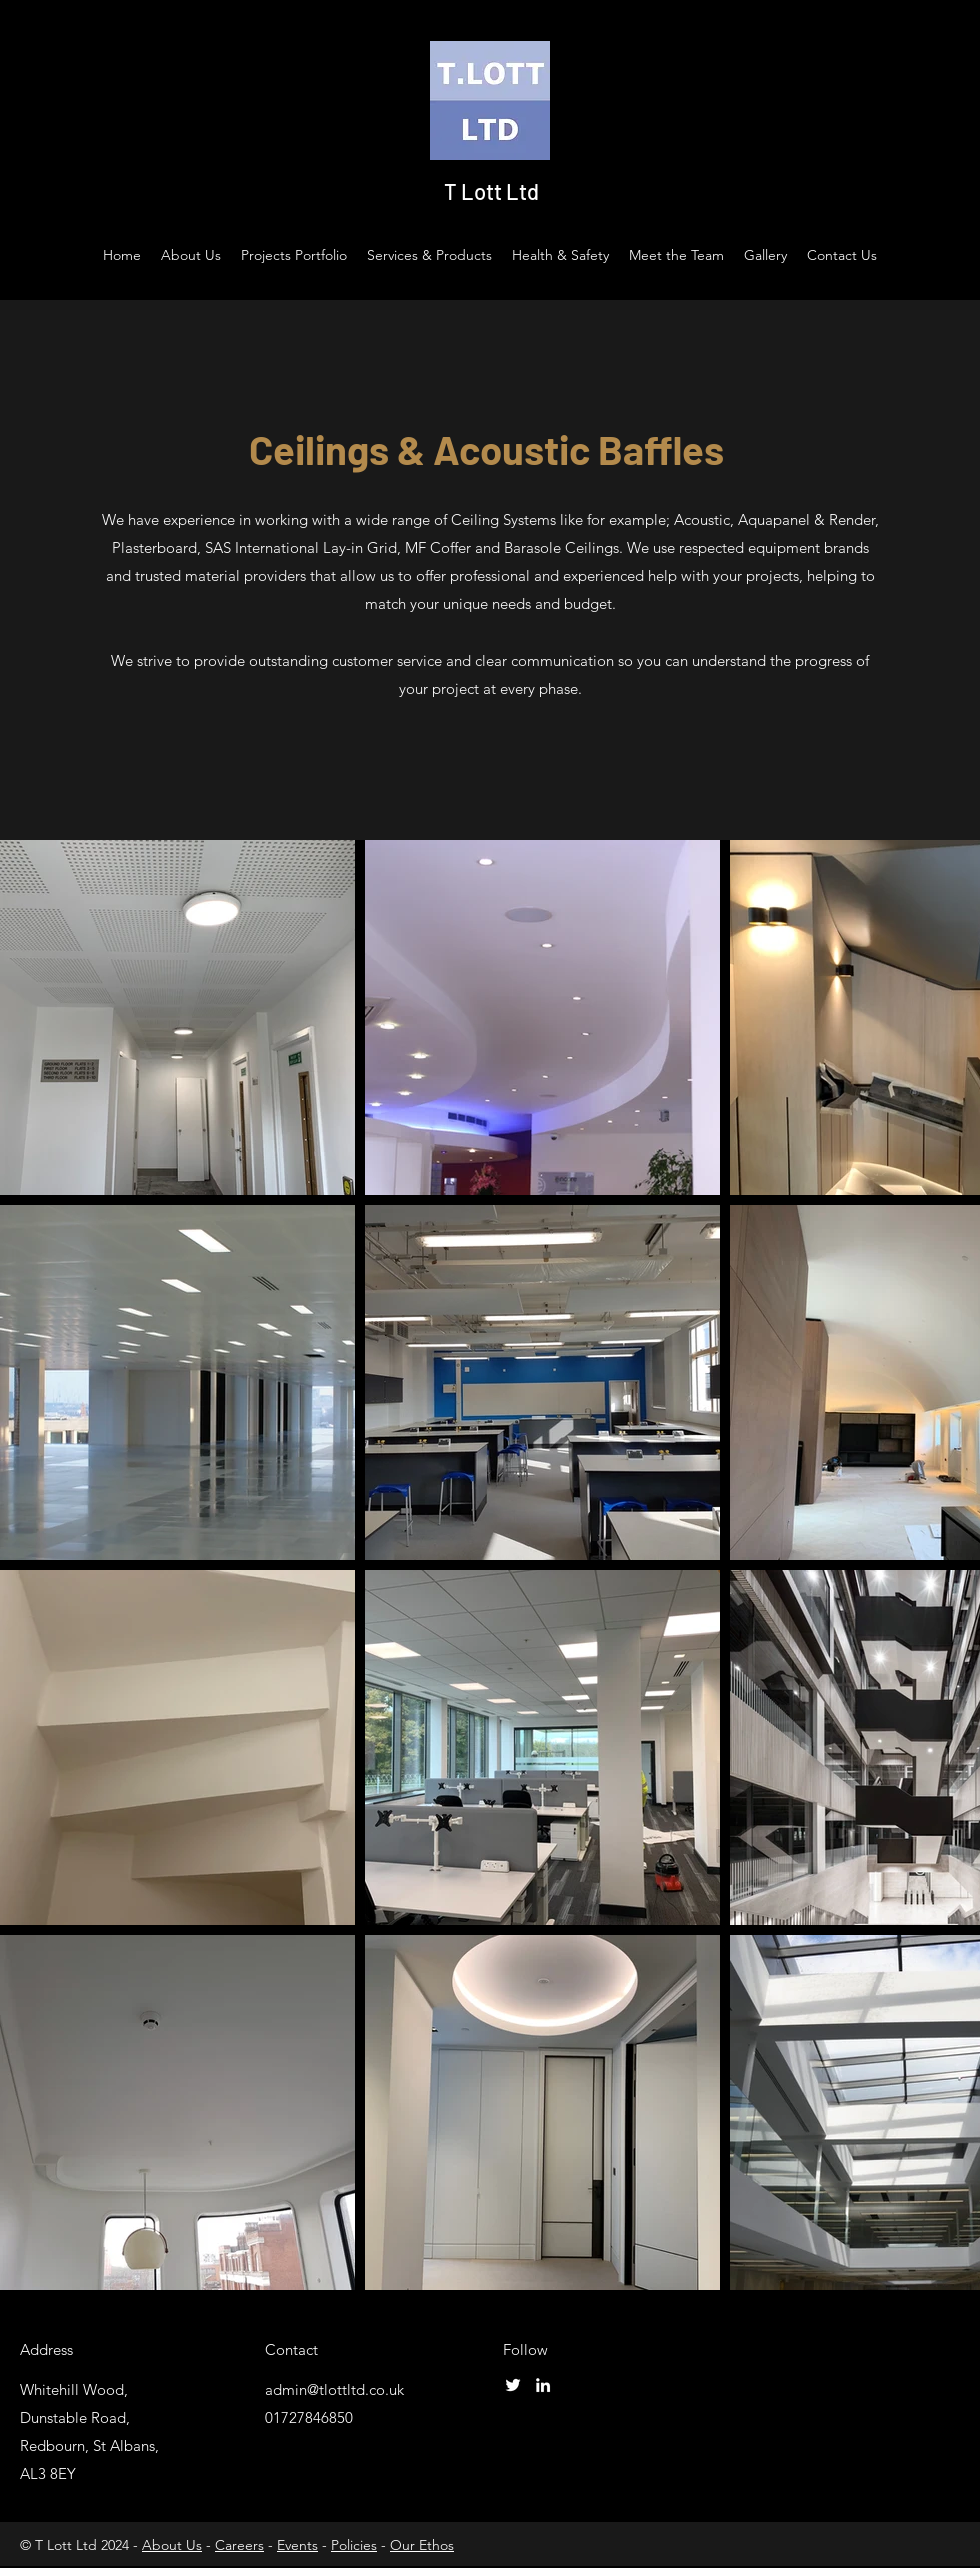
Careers (239, 2545)
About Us (172, 2545)
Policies (354, 2545)
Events (297, 2545)
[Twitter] (513, 2385)
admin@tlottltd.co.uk (334, 2389)
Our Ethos (422, 2545)
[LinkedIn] (543, 2385)
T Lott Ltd (491, 191)
